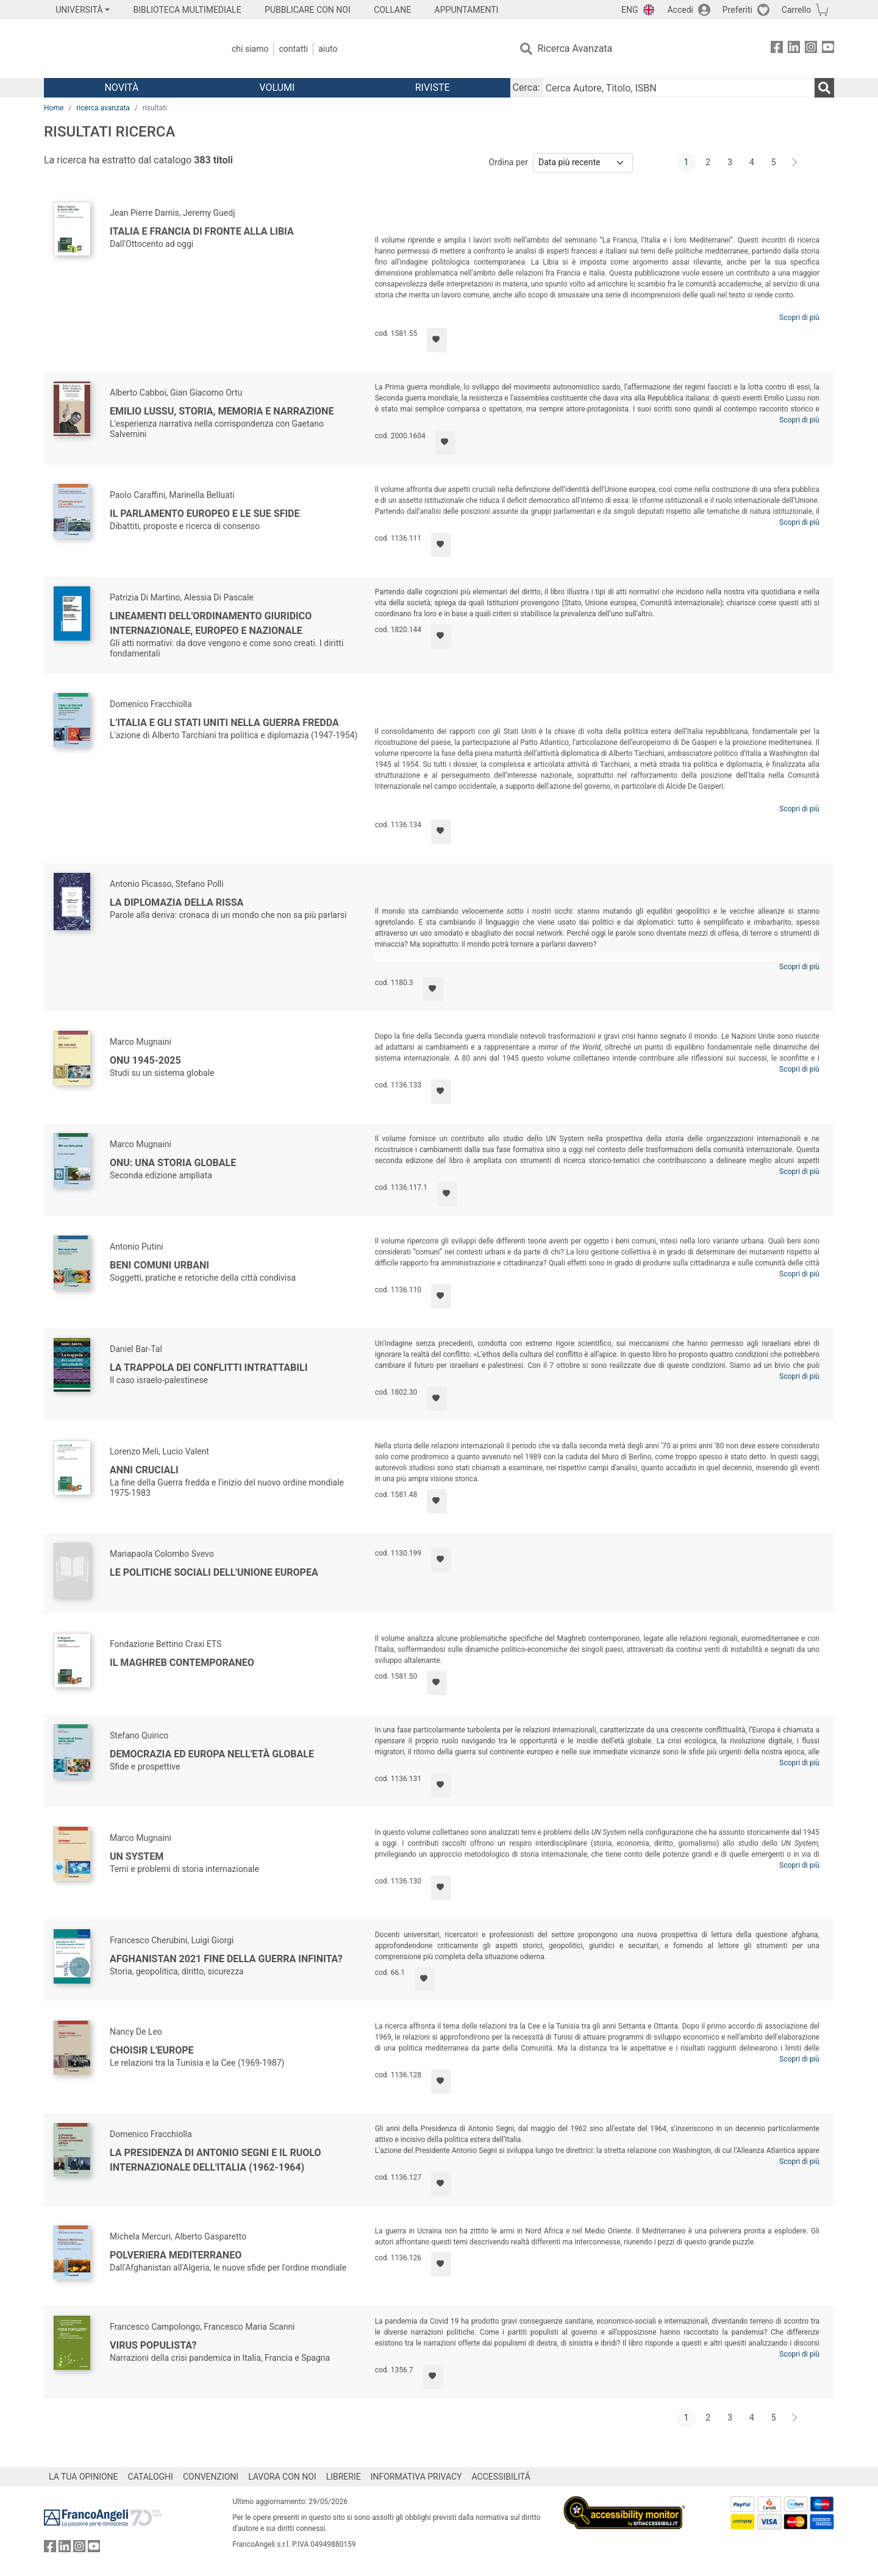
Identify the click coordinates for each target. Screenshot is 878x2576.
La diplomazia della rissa (176, 902)
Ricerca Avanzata (575, 48)
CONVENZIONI (210, 2477)
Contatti (293, 49)
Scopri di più (799, 317)
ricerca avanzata (103, 108)
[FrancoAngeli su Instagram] (811, 49)
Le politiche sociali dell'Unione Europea (214, 1572)
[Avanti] (795, 163)
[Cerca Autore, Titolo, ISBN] (679, 88)
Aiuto (327, 49)
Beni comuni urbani (159, 1265)
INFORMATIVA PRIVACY (416, 2477)
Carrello (796, 10)
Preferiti (737, 10)
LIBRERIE (343, 2477)
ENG (629, 10)
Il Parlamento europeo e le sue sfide (205, 513)
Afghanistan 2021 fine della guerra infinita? (226, 1959)
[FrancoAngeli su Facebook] (777, 49)
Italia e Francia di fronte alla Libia (202, 231)
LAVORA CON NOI (282, 2477)
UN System (136, 1856)
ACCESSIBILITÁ (501, 2477)
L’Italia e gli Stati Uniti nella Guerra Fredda (224, 722)
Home (53, 108)
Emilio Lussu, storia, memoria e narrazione (222, 411)
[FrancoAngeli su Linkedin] (794, 49)
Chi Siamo (250, 49)
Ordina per (508, 162)
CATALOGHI (150, 2477)
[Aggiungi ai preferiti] (437, 340)
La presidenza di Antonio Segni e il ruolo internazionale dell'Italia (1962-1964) (215, 2160)
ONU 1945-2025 (145, 1060)
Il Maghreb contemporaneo (182, 1662)
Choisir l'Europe (152, 2050)
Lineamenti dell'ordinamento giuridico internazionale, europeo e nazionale (211, 623)
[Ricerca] (824, 88)
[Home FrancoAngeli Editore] (124, 48)
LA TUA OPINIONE (83, 2477)
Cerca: (526, 87)
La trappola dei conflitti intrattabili (208, 1367)
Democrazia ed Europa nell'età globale (212, 1754)
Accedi (680, 10)
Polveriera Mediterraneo (175, 2255)
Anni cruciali (144, 1470)
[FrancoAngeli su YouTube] (828, 49)
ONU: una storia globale (173, 1163)
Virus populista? (153, 2345)
